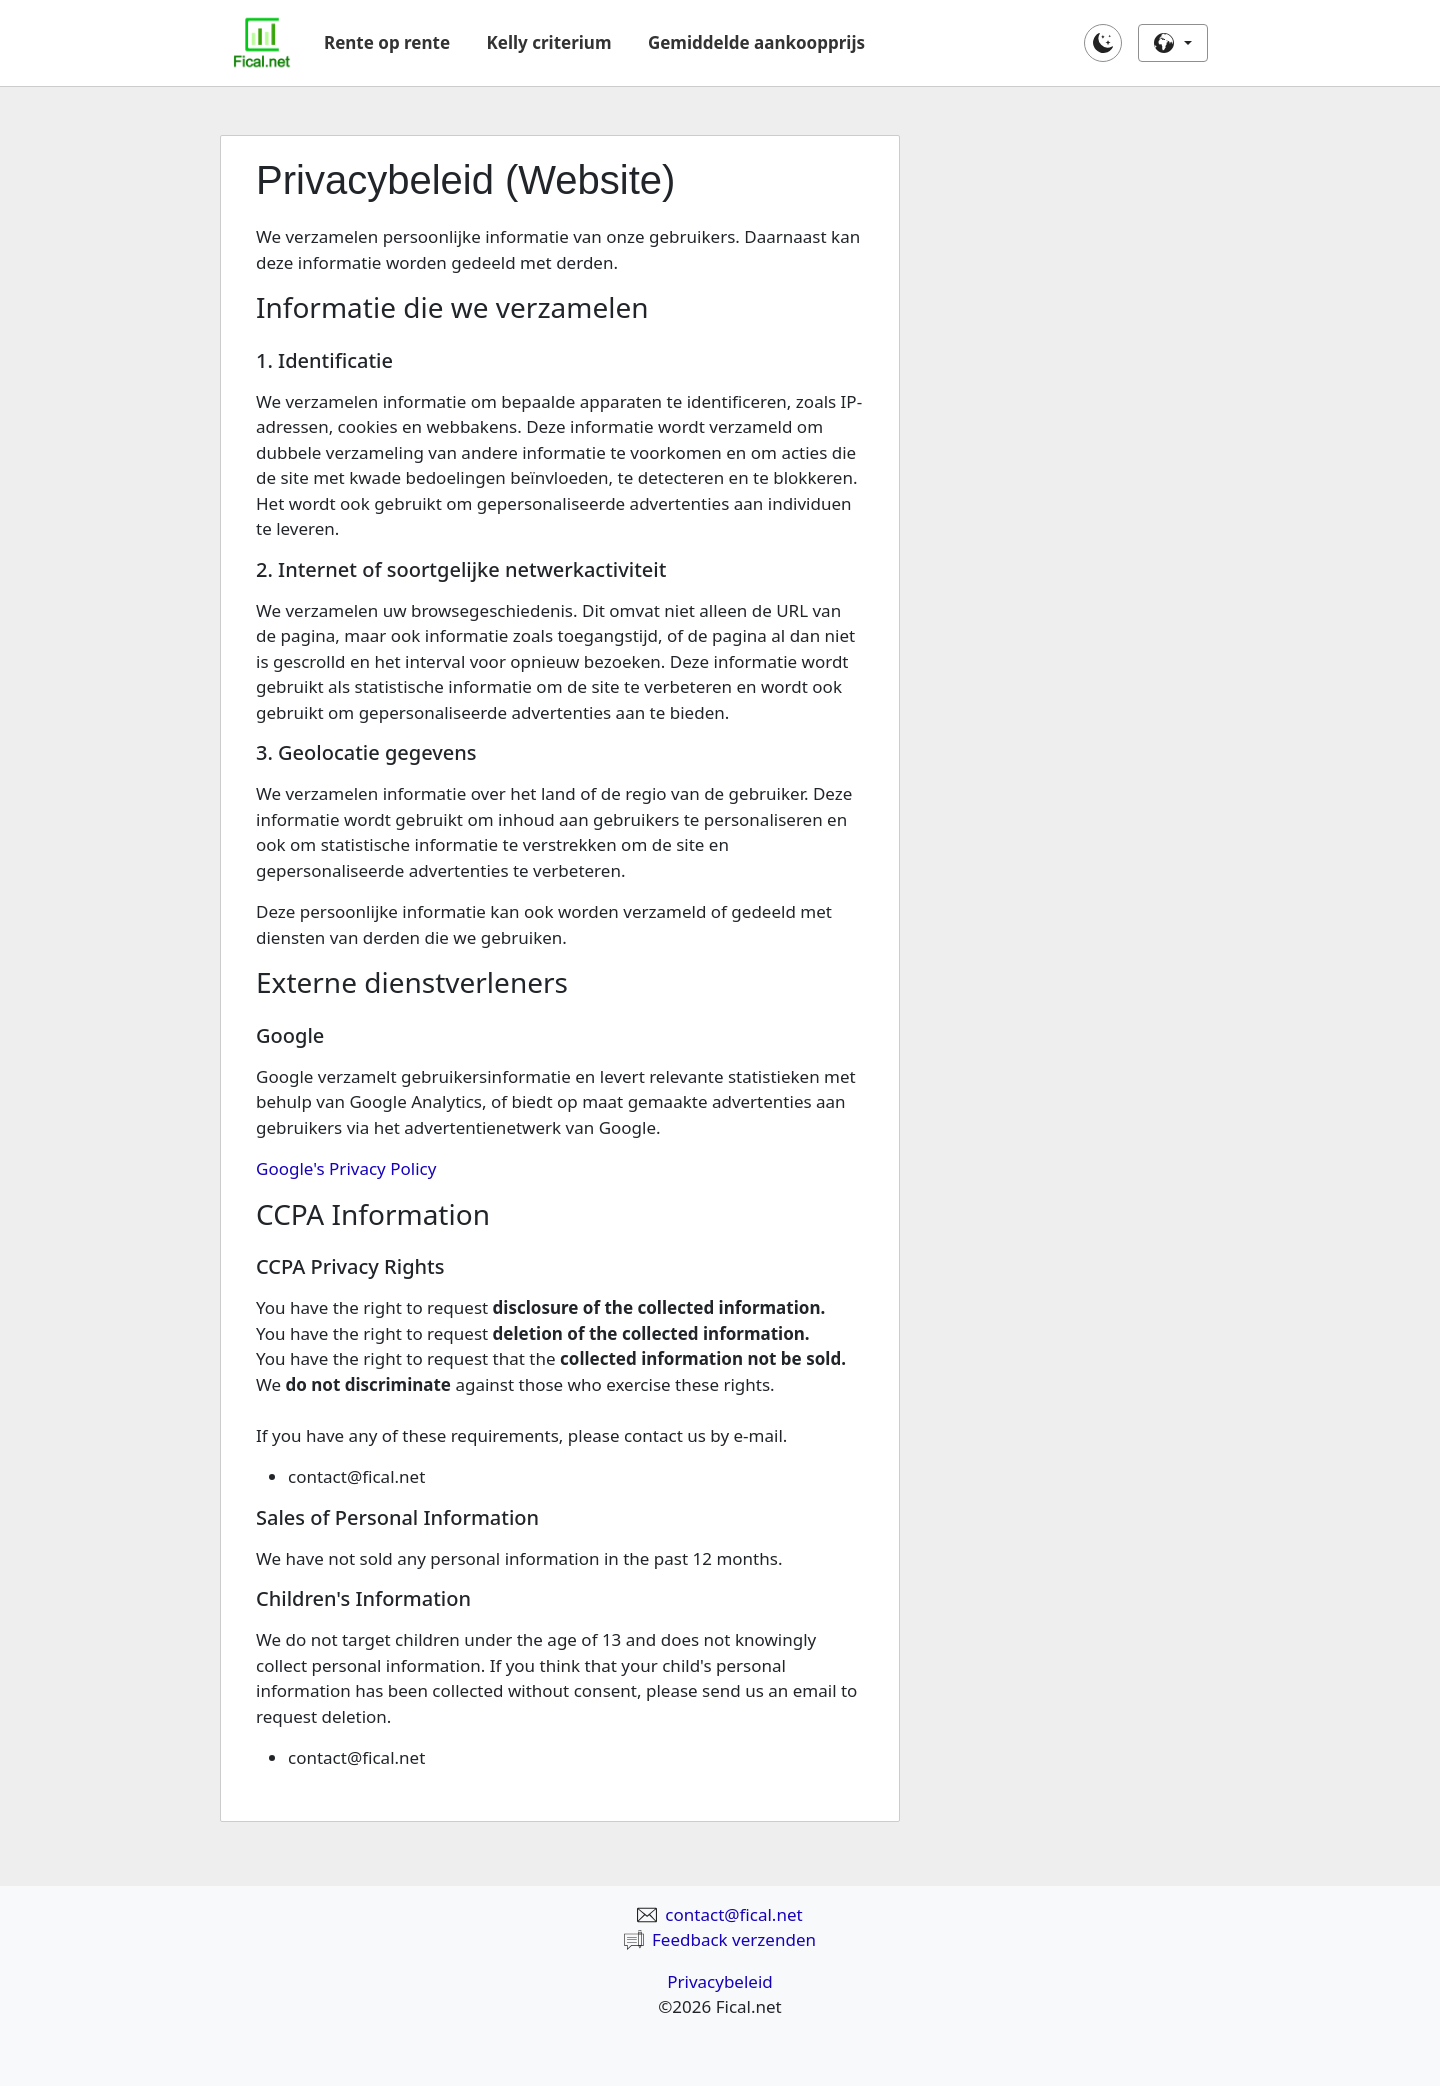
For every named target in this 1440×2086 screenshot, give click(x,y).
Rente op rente (387, 42)
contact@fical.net (719, 1914)
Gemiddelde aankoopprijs (756, 42)
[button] (1103, 43)
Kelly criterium (549, 42)
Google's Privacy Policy (346, 1168)
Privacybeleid (720, 1981)
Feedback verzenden (720, 1939)
